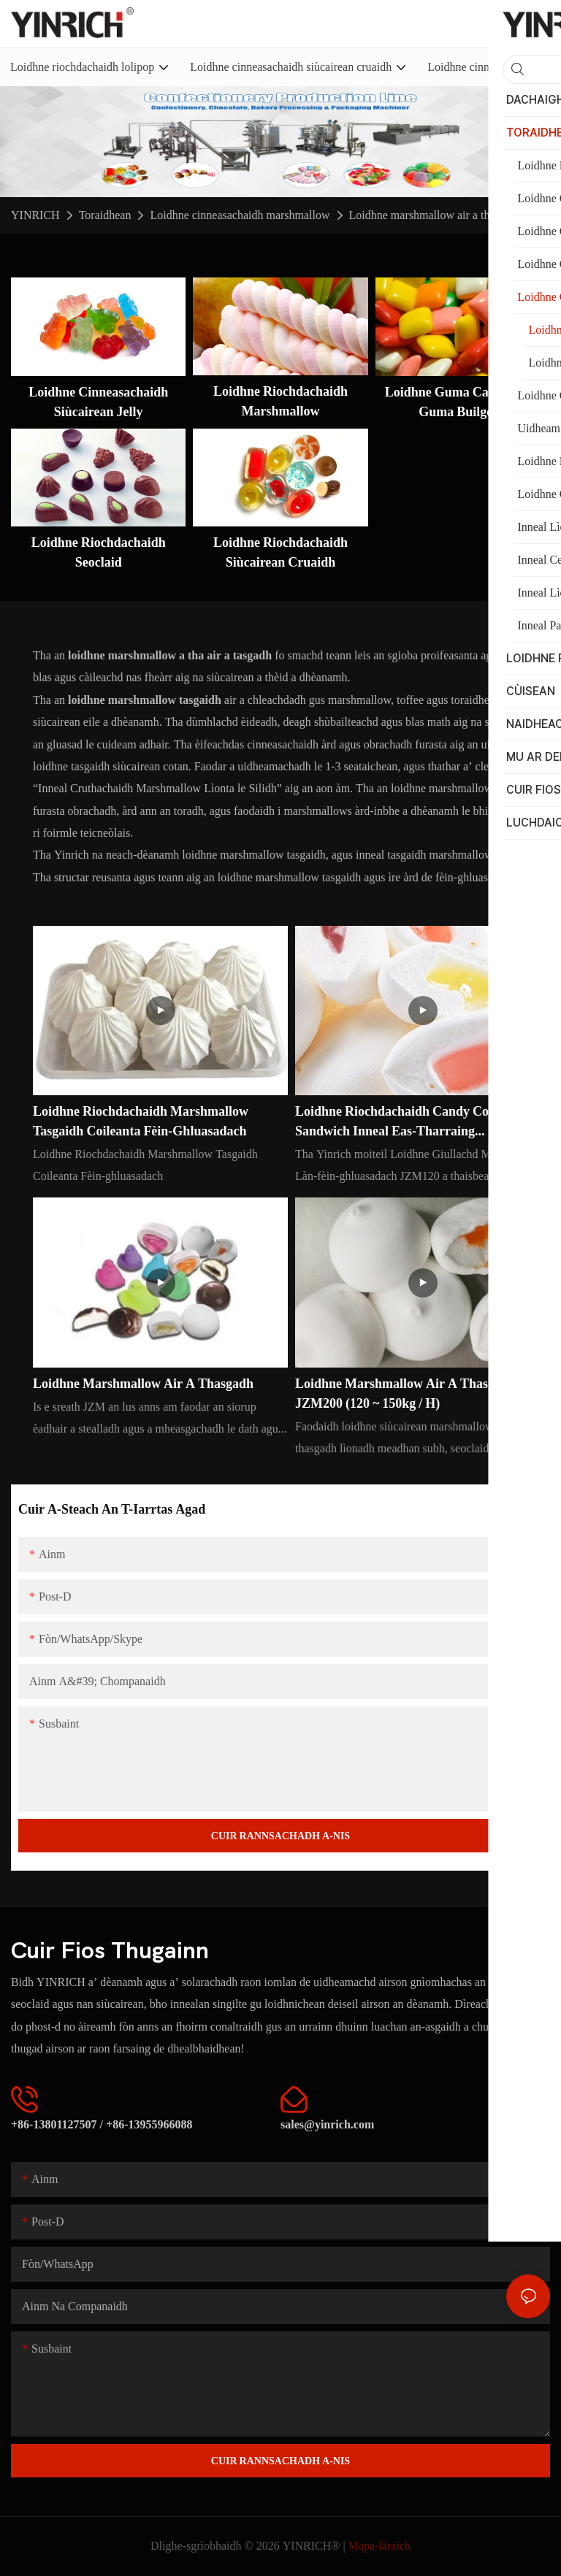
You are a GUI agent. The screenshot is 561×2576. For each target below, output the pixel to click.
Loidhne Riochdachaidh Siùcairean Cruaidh (280, 552)
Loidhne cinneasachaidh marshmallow (239, 215)
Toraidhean (105, 215)
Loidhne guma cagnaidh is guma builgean (463, 401)
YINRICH (35, 215)
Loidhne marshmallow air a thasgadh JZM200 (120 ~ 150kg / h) (405, 1393)
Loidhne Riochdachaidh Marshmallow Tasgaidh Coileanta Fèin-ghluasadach (140, 1120)
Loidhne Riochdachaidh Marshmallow (280, 400)
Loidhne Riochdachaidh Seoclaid (98, 552)
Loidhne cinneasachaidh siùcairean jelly (98, 401)
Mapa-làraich (379, 2546)
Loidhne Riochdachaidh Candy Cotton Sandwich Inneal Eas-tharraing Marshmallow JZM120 (403, 1122)
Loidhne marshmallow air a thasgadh (435, 215)
